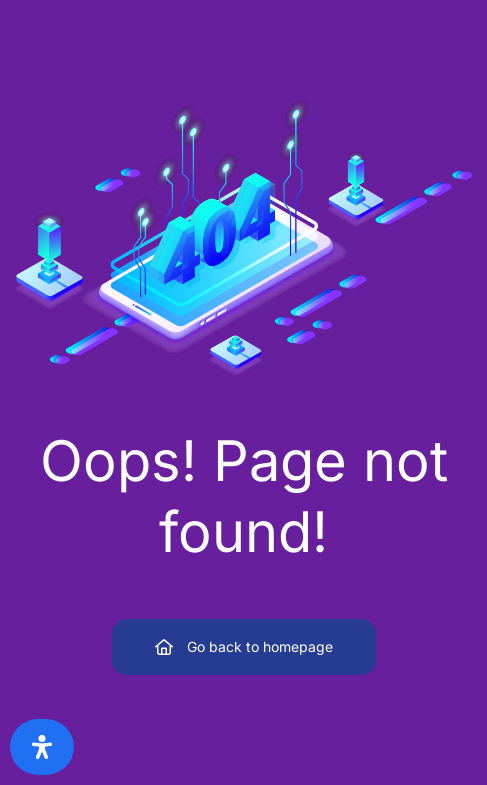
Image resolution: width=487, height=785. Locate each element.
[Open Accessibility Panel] (42, 747)
